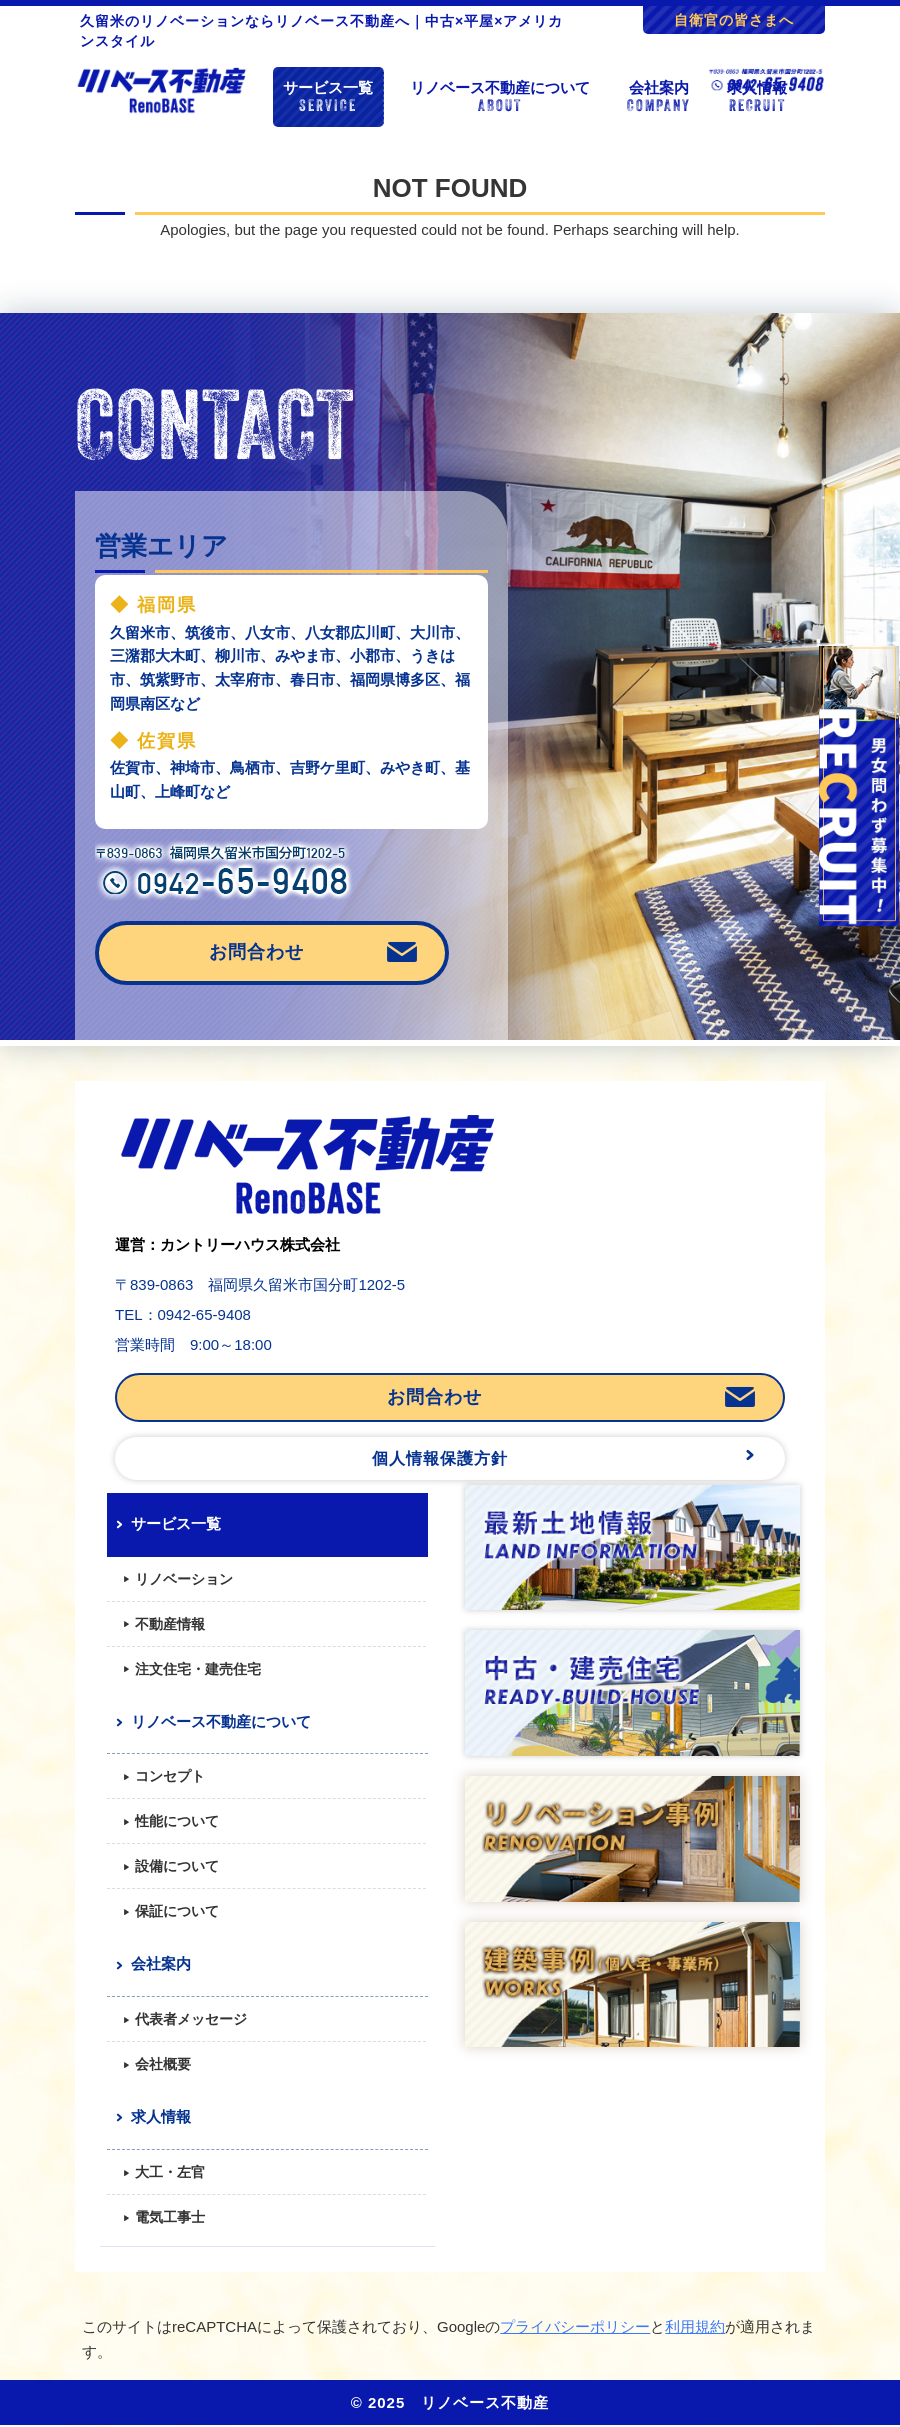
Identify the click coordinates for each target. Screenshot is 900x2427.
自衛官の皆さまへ (734, 20)
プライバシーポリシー (575, 2326)
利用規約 (695, 2326)
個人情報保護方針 (440, 1458)
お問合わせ (256, 952)
